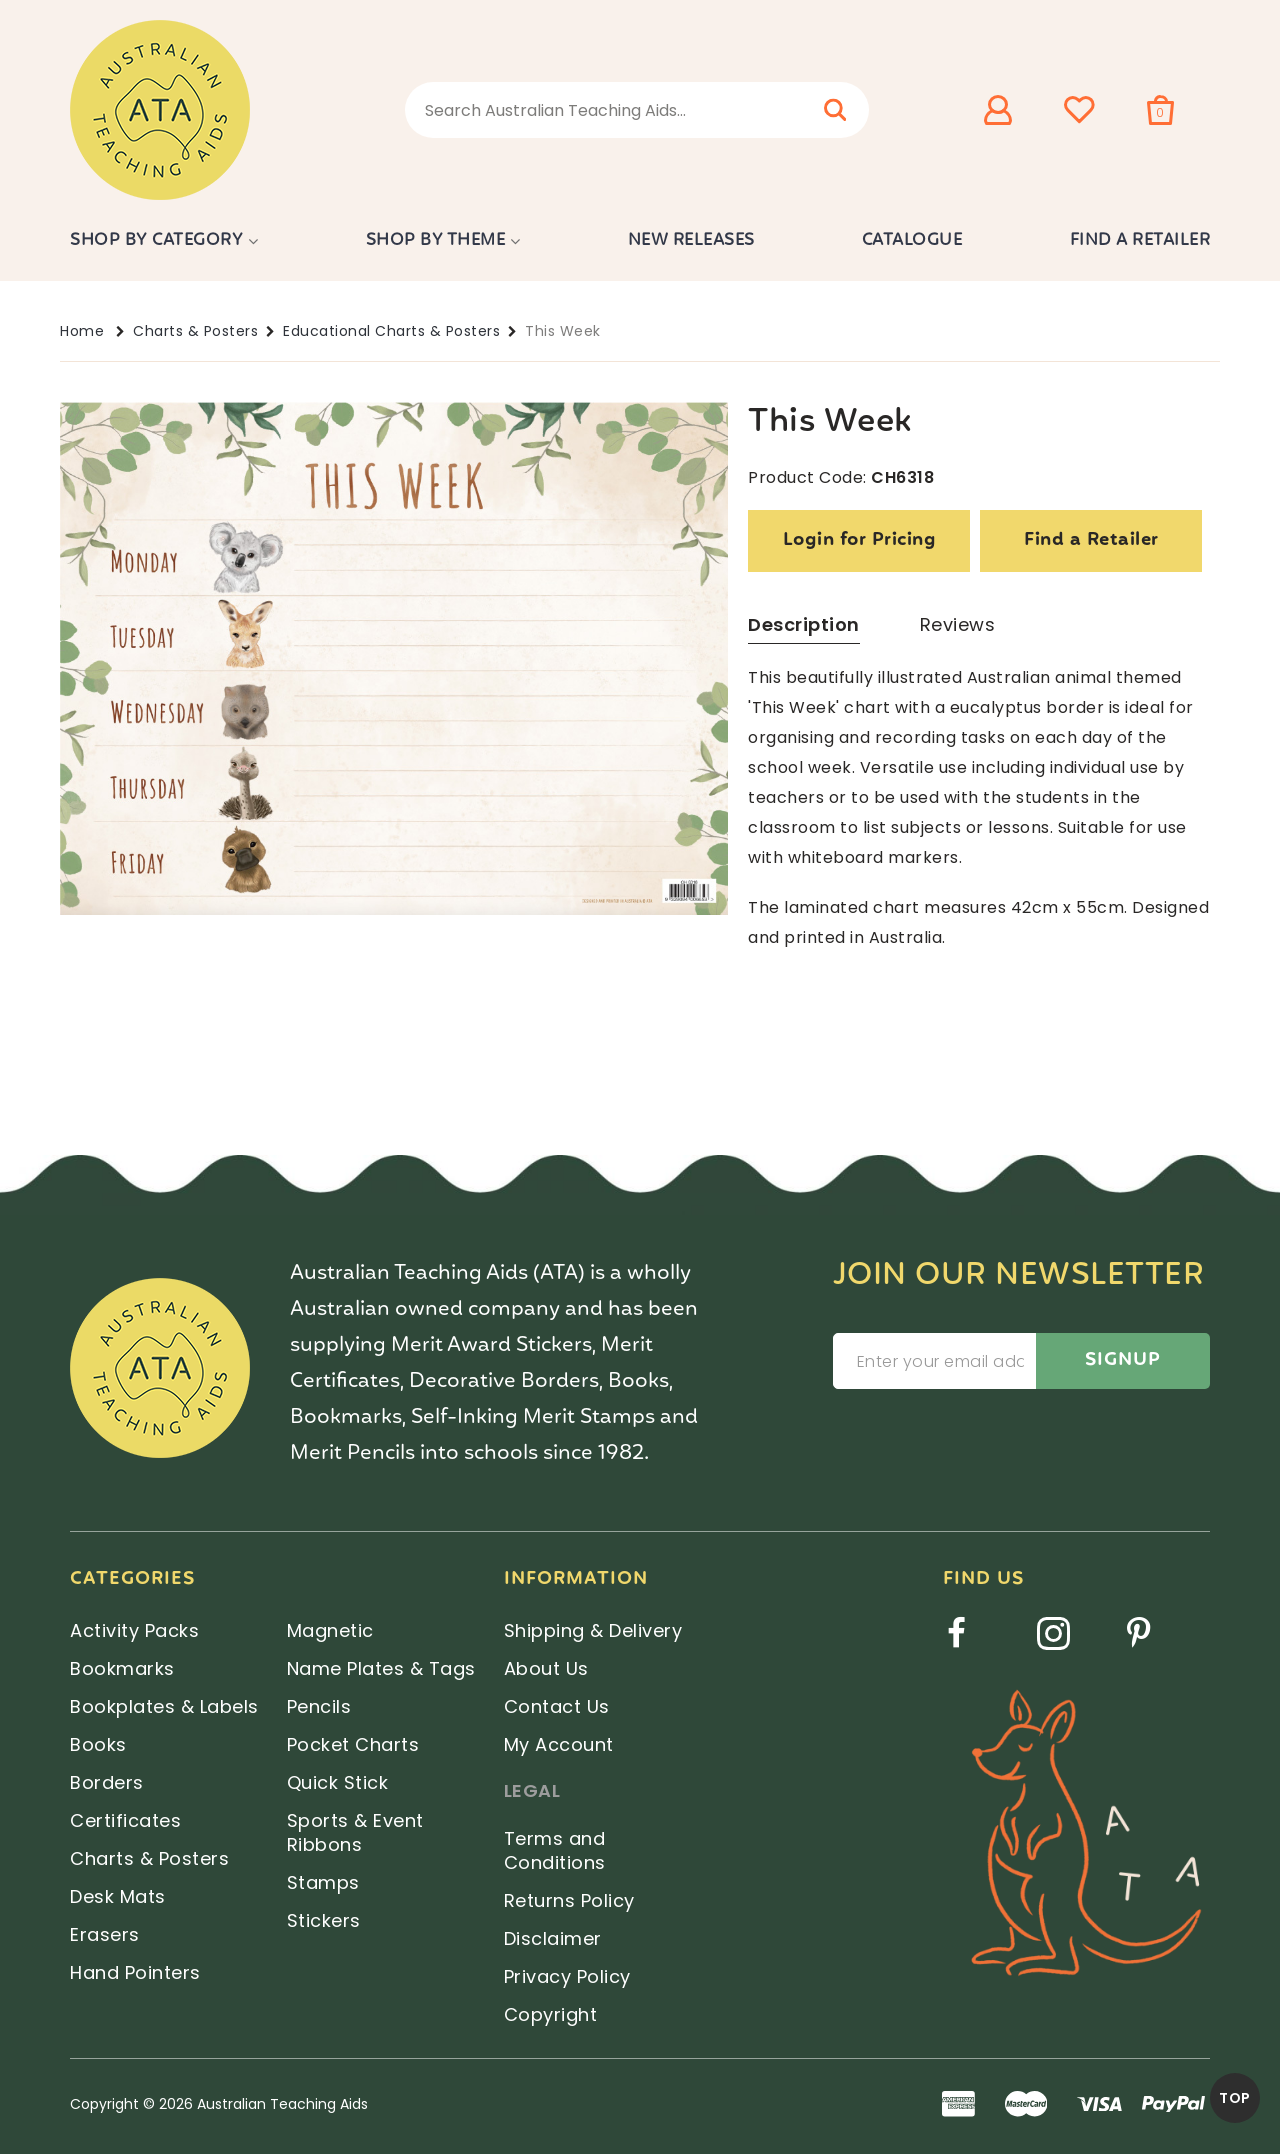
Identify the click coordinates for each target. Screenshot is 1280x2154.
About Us (546, 1668)
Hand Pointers (135, 1972)
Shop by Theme (436, 240)
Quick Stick (338, 1782)
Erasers (105, 1934)
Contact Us (557, 1706)
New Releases (691, 240)
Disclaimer (553, 1938)
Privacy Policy (567, 1976)
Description (804, 624)
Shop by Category (156, 240)
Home (82, 331)
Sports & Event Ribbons (355, 1832)
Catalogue (912, 240)
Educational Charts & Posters (391, 331)
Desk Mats (118, 1896)
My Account (559, 1744)
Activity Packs (134, 1630)
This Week (563, 331)
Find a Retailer (1140, 240)
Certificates (125, 1820)
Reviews (958, 624)
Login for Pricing (860, 540)
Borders (107, 1782)
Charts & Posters (195, 331)
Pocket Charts (353, 1744)
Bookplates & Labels (164, 1706)
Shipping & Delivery (593, 1630)
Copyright (551, 2014)
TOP (1235, 2098)
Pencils (319, 1706)
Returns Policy (569, 1900)
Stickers (324, 1920)
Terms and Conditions (555, 1850)
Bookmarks (122, 1668)
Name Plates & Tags (381, 1668)
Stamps (323, 1882)
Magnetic (330, 1630)
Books (98, 1744)
